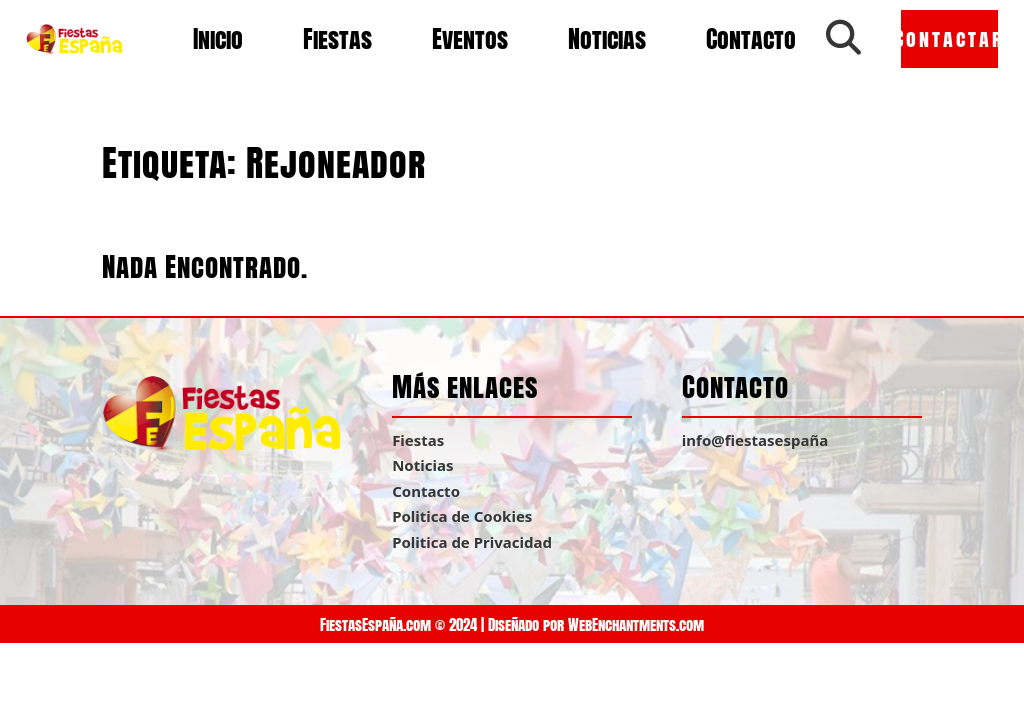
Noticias (607, 39)
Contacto (751, 39)
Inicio (218, 39)
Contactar (949, 38)
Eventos (470, 39)
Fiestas (337, 39)
